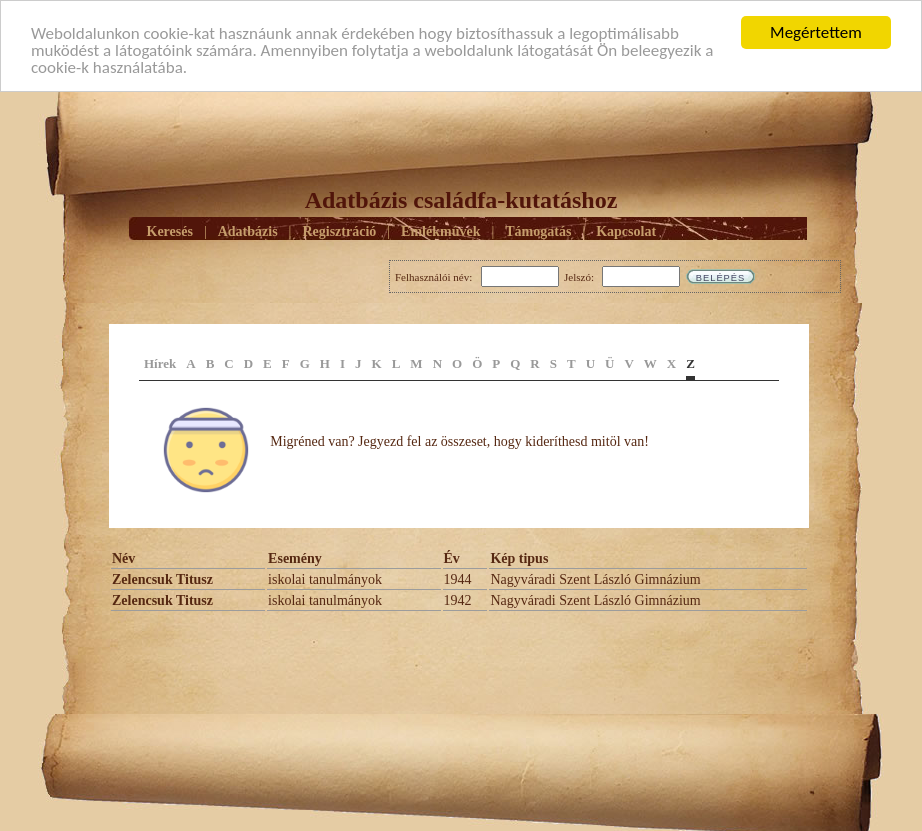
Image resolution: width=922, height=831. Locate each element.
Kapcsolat (626, 230)
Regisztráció (339, 230)
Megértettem (816, 32)
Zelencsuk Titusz (162, 579)
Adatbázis (248, 230)
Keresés (170, 230)
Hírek (160, 363)
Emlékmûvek (440, 230)
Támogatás (538, 230)
